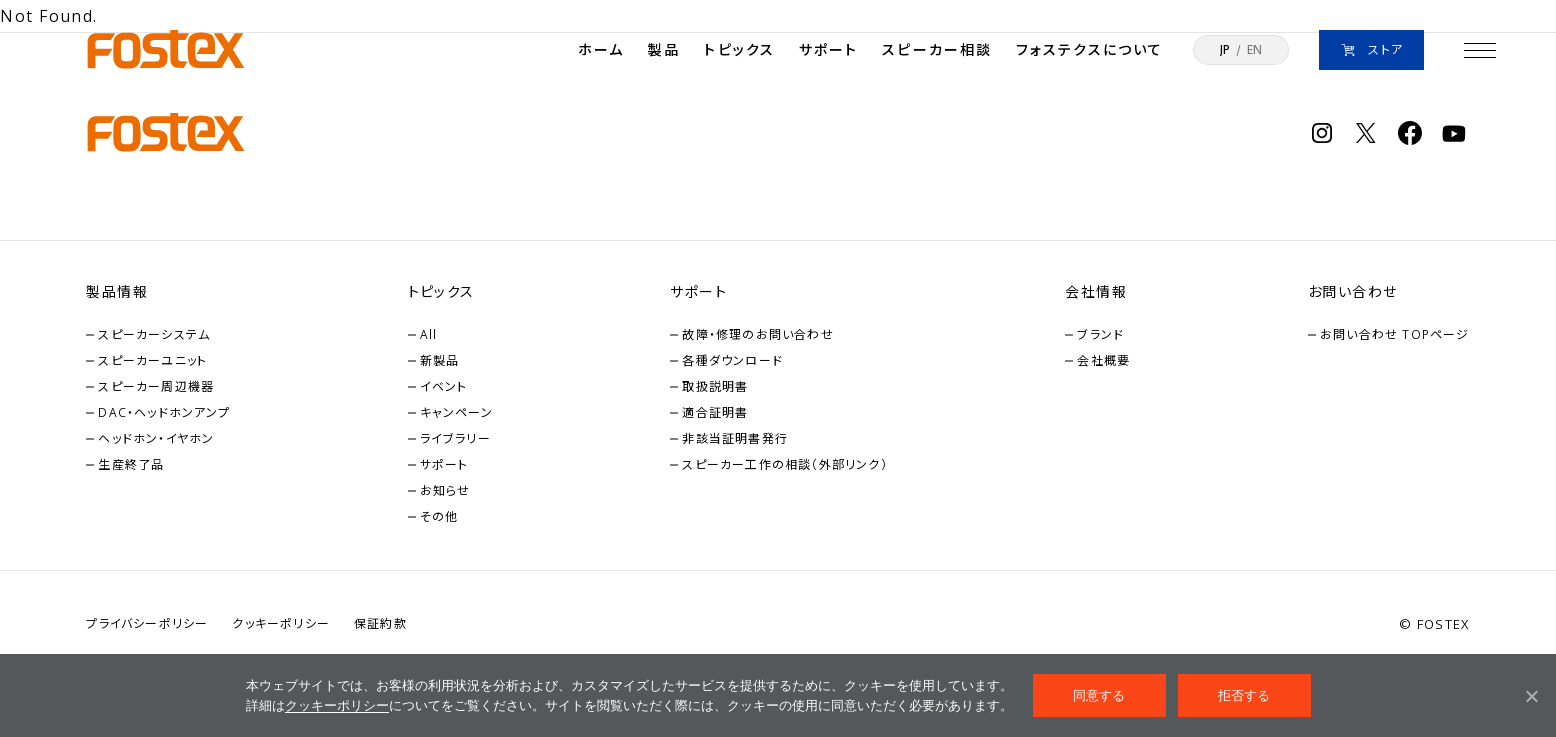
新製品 (440, 360)
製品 (664, 49)
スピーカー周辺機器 (156, 386)
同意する (1099, 695)
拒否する (1244, 695)
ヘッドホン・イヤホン (156, 438)
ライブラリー (455, 438)
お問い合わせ (1352, 291)
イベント (444, 386)
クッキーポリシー (337, 705)
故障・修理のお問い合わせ (757, 334)
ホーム (601, 49)
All (429, 334)
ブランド (1100, 334)
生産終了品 (131, 464)
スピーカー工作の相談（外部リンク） (784, 464)
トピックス (739, 49)
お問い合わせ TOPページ (1395, 334)
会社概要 (1103, 360)
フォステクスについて (1089, 49)
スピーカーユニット (152, 360)
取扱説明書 (715, 386)
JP (1225, 50)
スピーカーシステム (154, 334)
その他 (439, 516)
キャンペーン (456, 412)
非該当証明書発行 (735, 438)
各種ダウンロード (732, 360)
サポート (828, 49)
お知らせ (445, 490)
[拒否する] (1531, 696)
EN (1254, 50)
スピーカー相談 (937, 49)
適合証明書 (715, 412)
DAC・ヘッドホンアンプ (163, 412)
